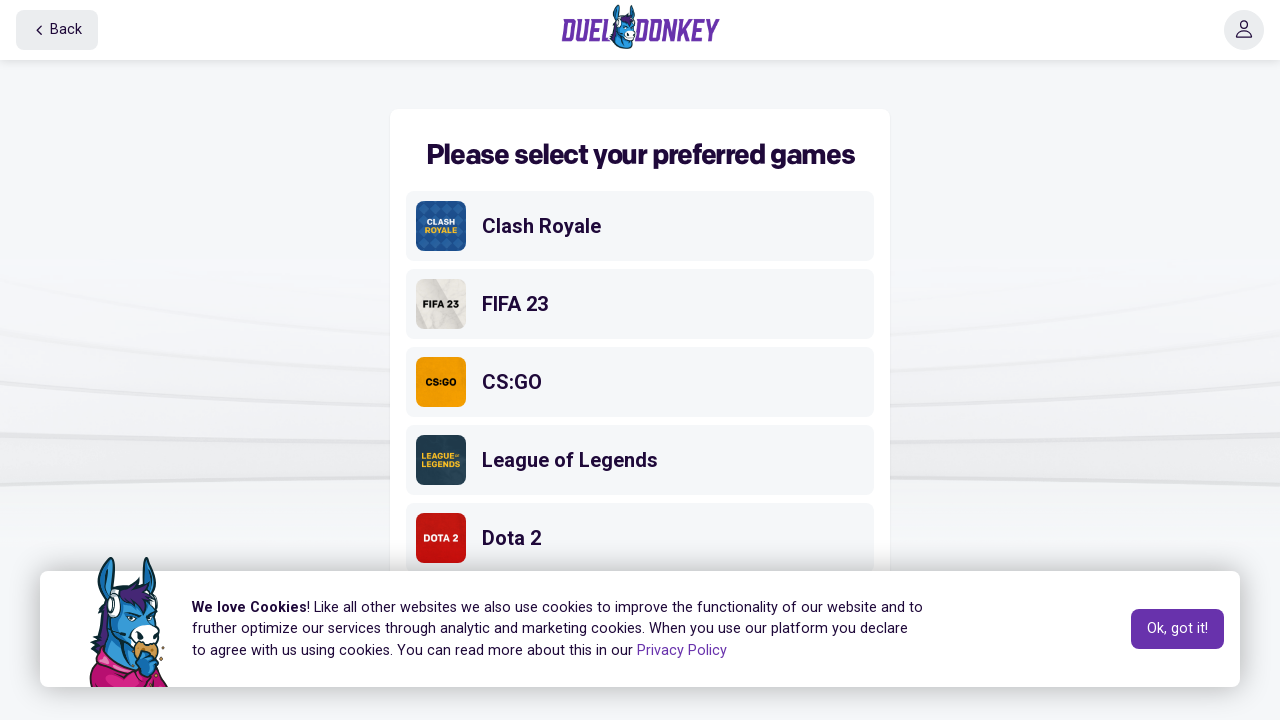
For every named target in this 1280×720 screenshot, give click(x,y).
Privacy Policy (682, 650)
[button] (1244, 30)
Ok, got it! (1177, 628)
